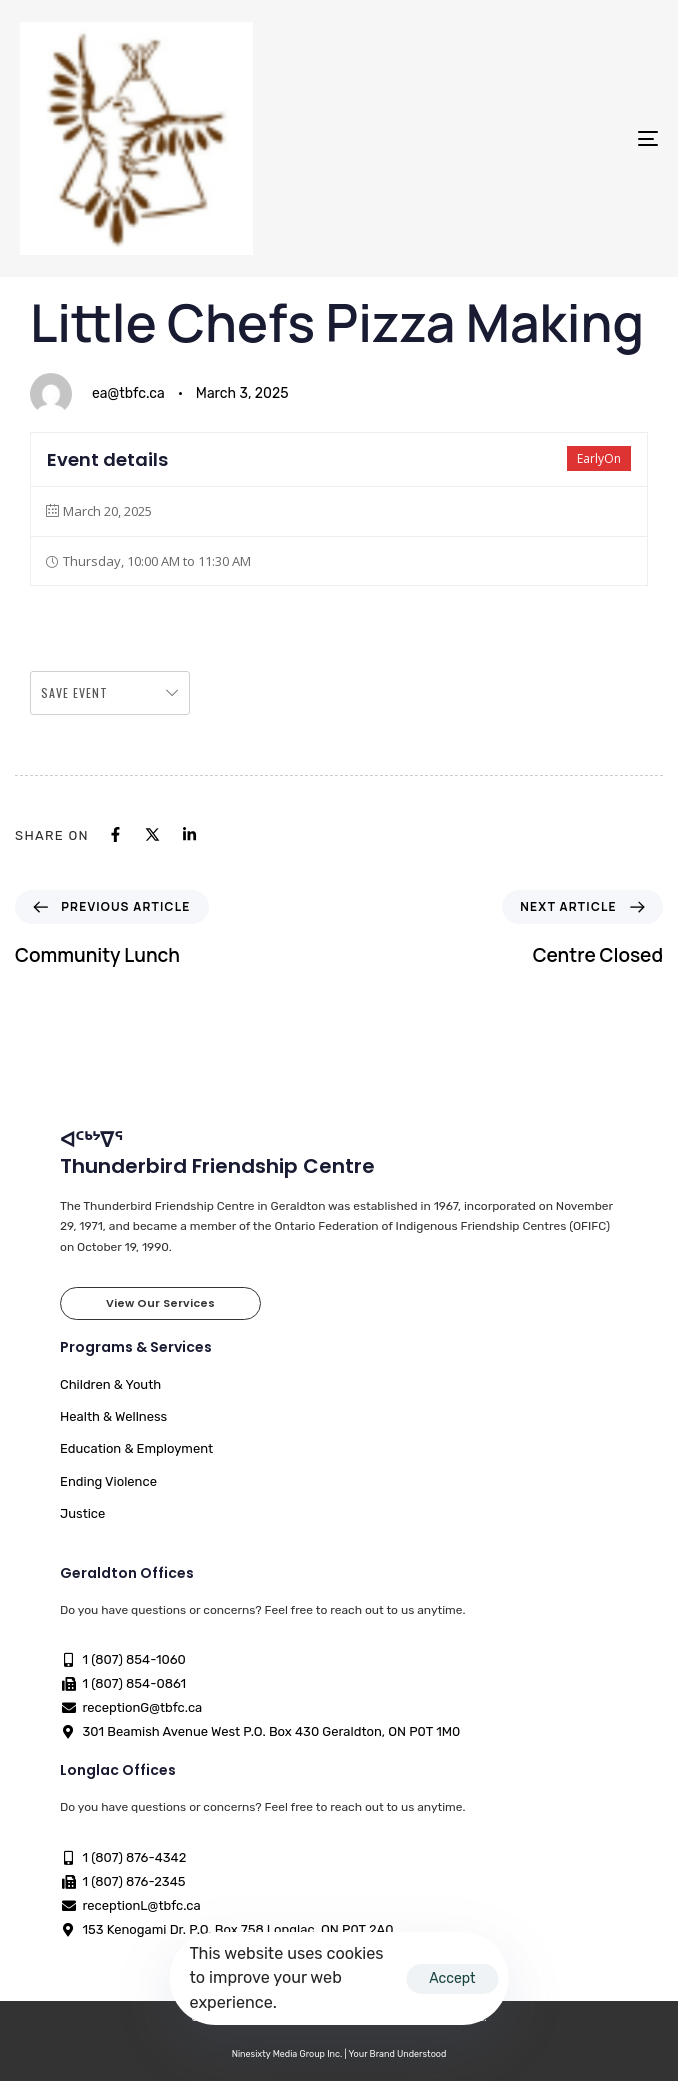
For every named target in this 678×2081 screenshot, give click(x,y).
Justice (82, 1513)
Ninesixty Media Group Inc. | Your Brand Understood (339, 2054)
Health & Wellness (113, 1416)
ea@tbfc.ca (128, 393)
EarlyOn (599, 458)
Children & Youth (110, 1384)
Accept (452, 1978)
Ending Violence (108, 1481)
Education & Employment (136, 1448)
